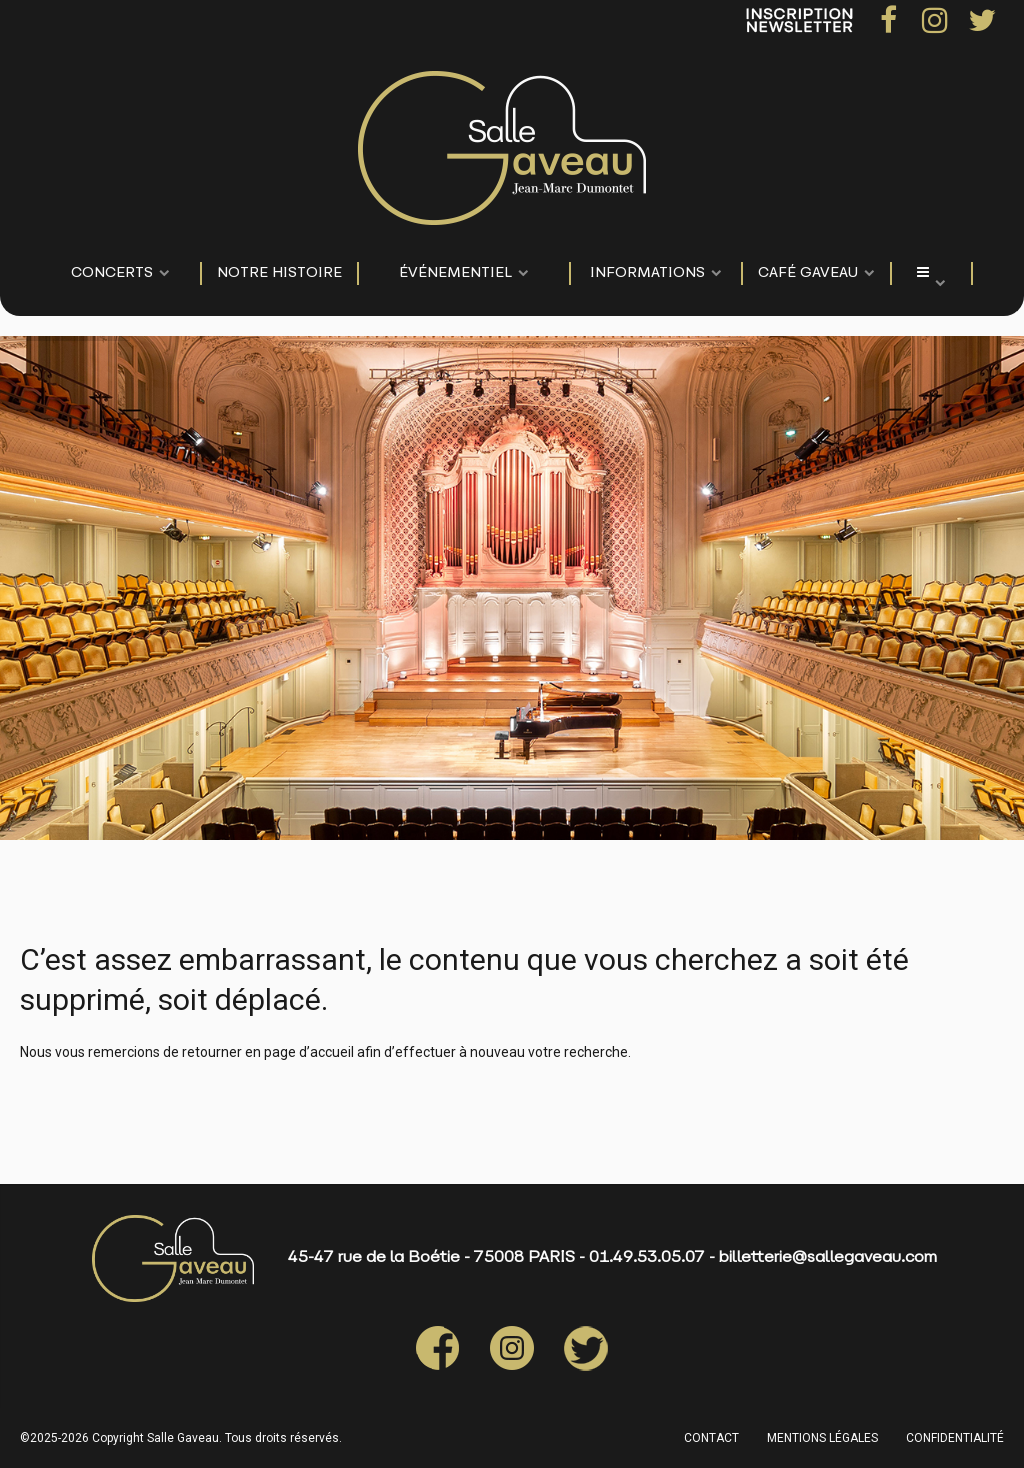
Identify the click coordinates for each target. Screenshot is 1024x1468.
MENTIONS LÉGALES (822, 1438)
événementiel (455, 273)
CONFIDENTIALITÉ (955, 1438)
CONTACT (711, 1438)
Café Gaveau (808, 273)
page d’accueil (309, 1052)
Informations (647, 273)
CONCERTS (112, 273)
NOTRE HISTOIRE (279, 273)
